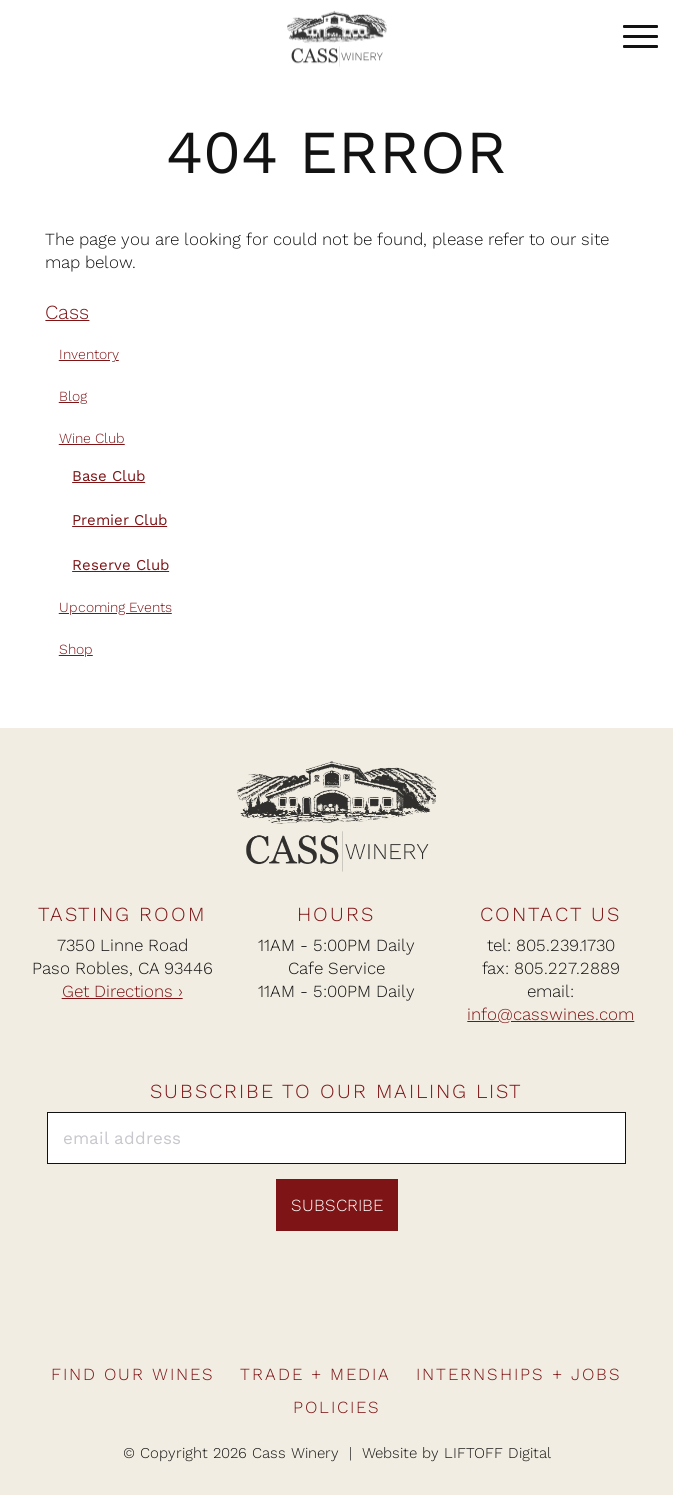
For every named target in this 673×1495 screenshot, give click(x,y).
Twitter (398, 1318)
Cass (67, 312)
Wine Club (92, 438)
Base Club (108, 476)
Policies (337, 1407)
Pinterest (357, 1318)
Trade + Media (315, 1374)
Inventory (89, 354)
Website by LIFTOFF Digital (456, 1453)
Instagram (316, 1318)
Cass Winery (337, 39)
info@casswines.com (550, 1014)
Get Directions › (122, 991)
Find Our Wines (133, 1374)
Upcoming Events (115, 607)
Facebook (275, 1318)
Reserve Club (120, 565)
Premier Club (119, 520)
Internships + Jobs (519, 1374)
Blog (73, 396)
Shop (76, 649)
